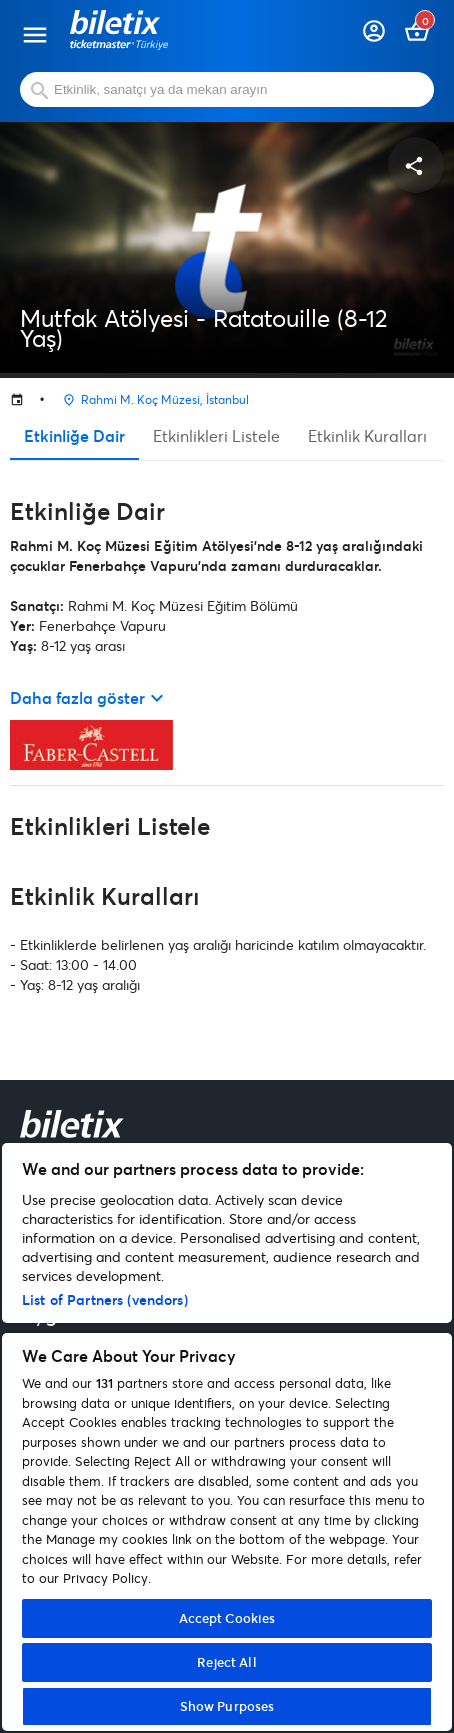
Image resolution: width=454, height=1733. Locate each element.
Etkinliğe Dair (74, 435)
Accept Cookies (227, 1618)
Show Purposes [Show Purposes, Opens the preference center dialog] (227, 1706)
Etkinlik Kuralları (367, 435)
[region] (227, 1437)
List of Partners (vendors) (105, 1299)
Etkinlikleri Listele (216, 435)
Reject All (226, 1662)
